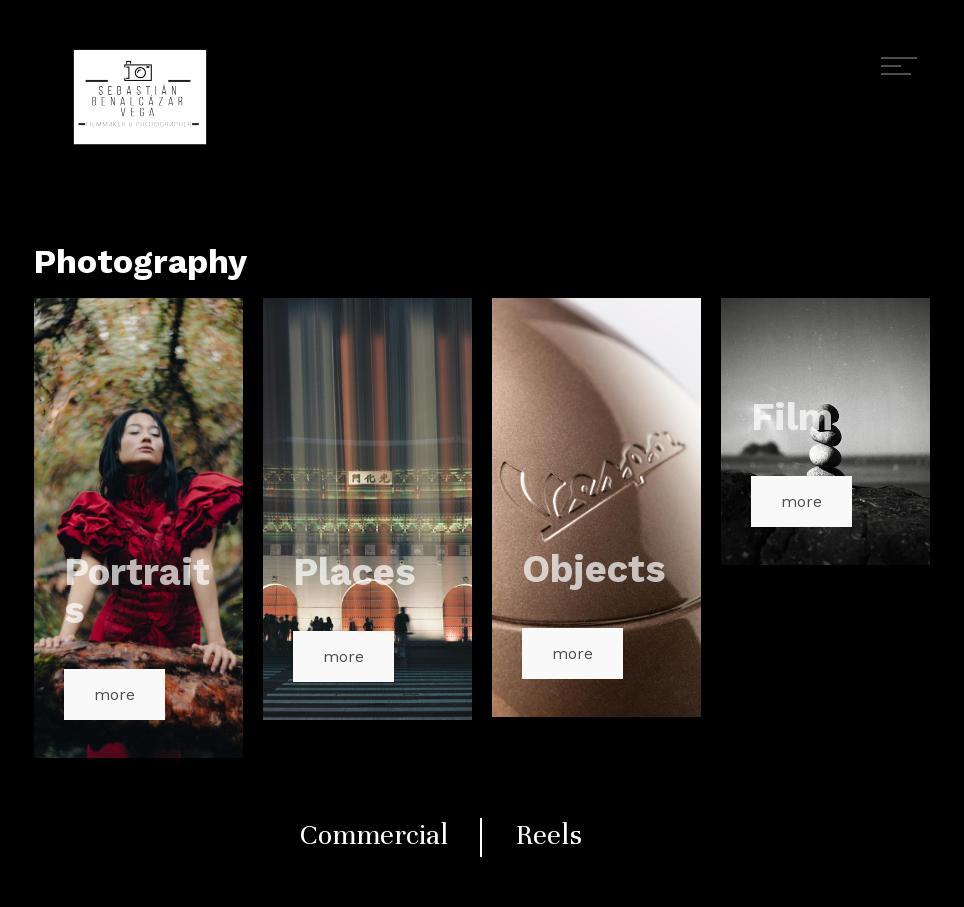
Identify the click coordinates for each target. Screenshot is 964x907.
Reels (549, 835)
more (114, 694)
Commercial (374, 835)
